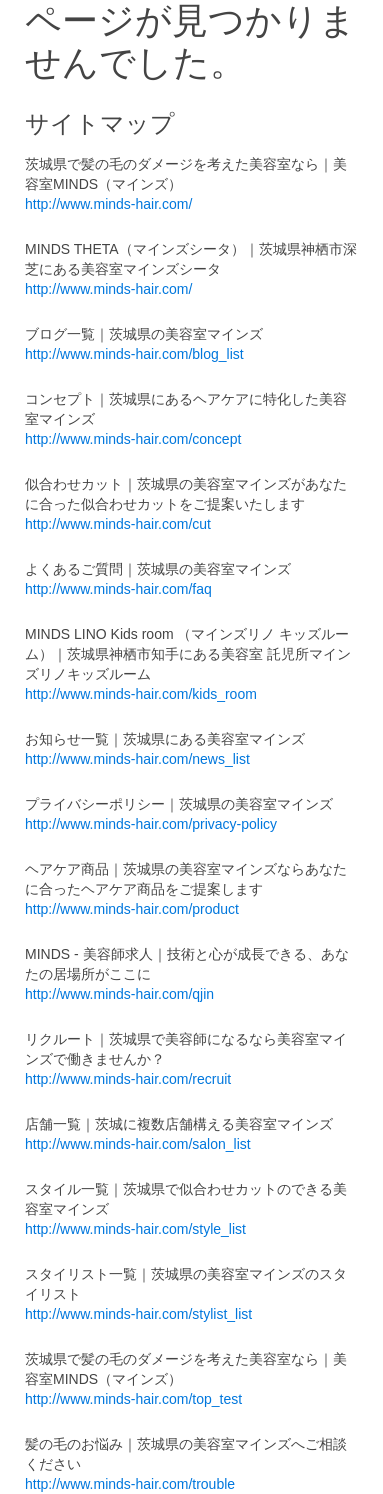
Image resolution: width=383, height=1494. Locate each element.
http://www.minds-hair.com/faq (118, 589)
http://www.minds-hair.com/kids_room (141, 694)
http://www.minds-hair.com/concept (133, 439)
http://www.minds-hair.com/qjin (119, 994)
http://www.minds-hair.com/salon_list (138, 1144)
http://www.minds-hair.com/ (108, 204)
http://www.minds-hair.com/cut (118, 524)
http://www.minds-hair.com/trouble (130, 1484)
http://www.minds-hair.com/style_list (135, 1229)
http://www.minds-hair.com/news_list (137, 759)
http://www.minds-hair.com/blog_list (134, 354)
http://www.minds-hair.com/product (132, 909)
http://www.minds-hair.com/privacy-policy (151, 824)
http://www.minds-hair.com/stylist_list (138, 1314)
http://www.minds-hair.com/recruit (128, 1079)
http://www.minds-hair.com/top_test (133, 1399)
